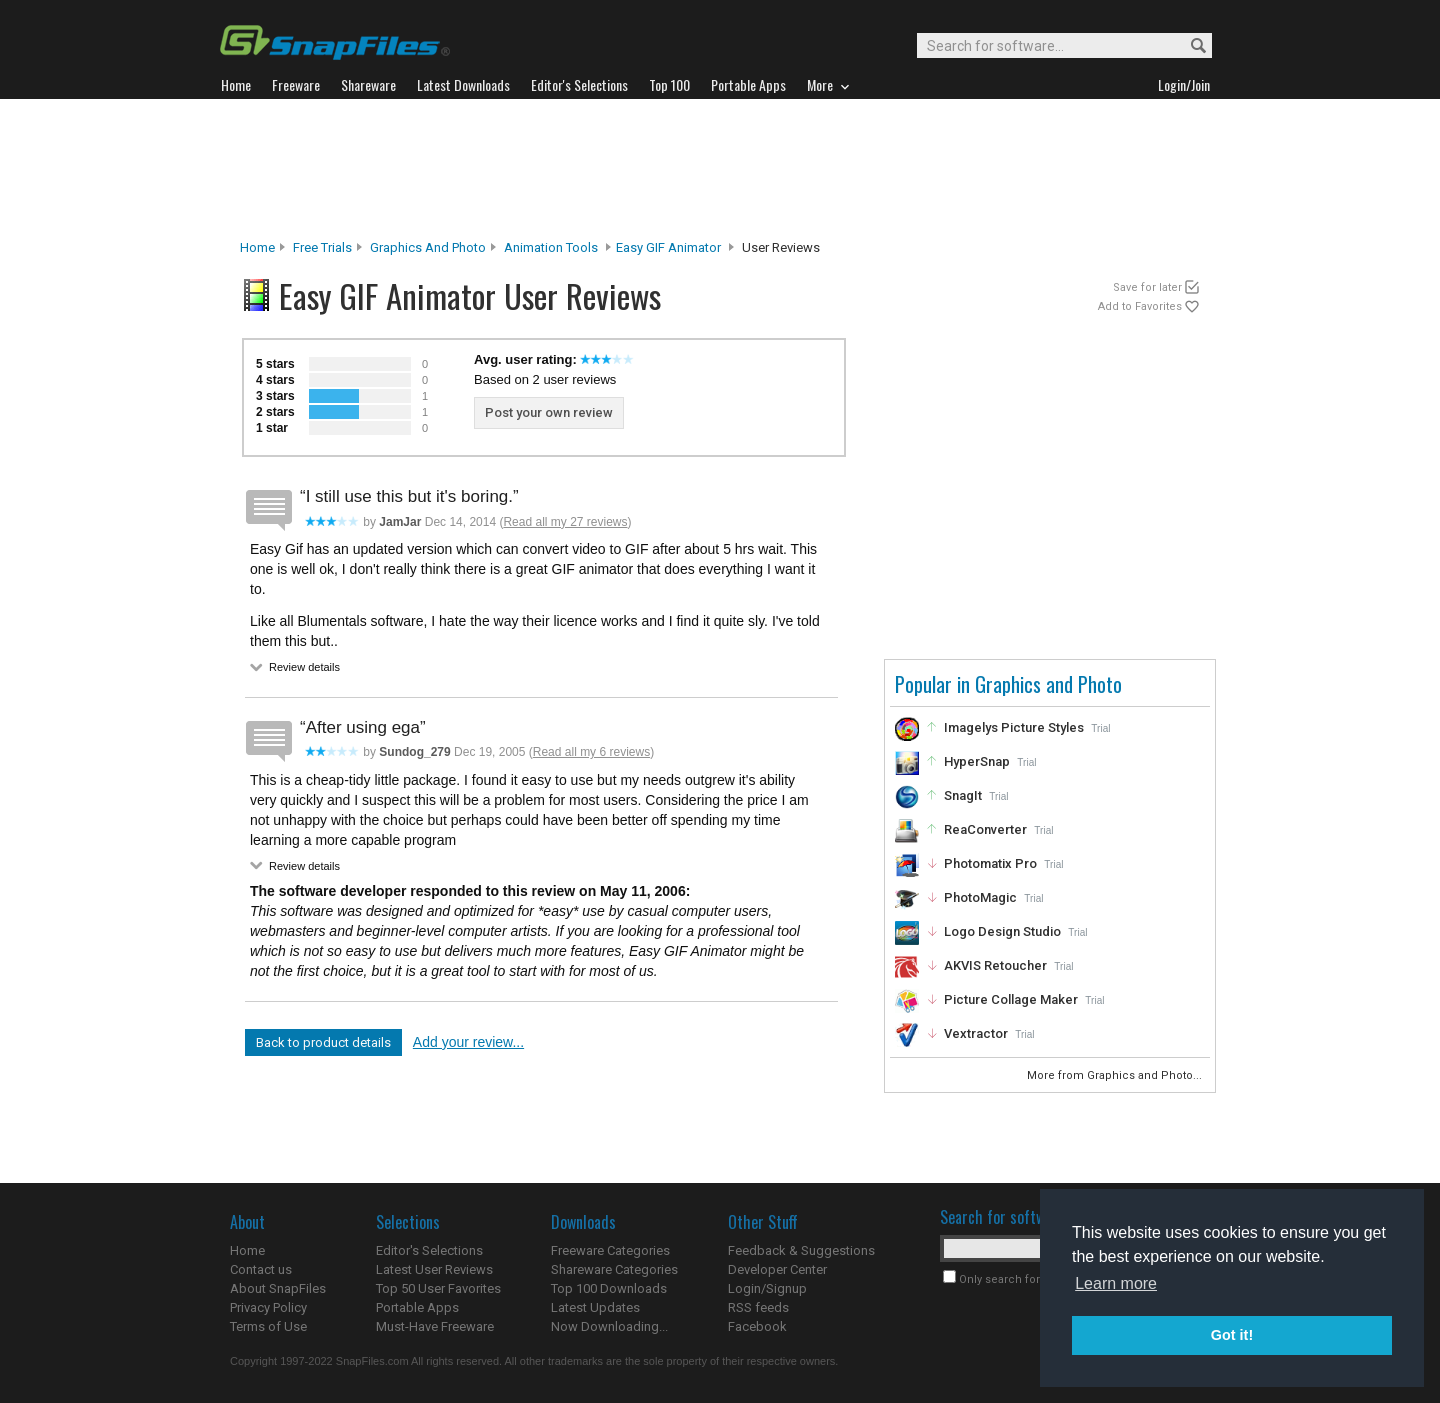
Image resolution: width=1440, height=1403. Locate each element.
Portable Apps (417, 1307)
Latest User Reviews (434, 1269)
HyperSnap (977, 761)
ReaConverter (985, 829)
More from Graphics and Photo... (1116, 1075)
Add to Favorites (1140, 306)
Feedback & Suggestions (801, 1250)
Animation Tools (551, 247)
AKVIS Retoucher (995, 965)
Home (257, 247)
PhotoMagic (980, 897)
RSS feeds (758, 1307)
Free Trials (322, 247)
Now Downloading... (609, 1326)
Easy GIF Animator (668, 247)
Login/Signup (767, 1288)
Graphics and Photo (428, 247)
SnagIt (963, 795)
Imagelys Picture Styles (1014, 727)
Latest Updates (595, 1307)
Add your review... (468, 1042)
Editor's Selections (429, 1250)
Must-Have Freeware (435, 1326)
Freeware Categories (610, 1250)
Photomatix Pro (990, 863)
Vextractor (976, 1033)
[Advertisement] (720, 169)
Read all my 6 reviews (591, 752)
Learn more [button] (1116, 1283)
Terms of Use (268, 1326)
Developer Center (777, 1269)
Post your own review (549, 412)
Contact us (261, 1269)
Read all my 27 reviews (565, 522)
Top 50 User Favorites (438, 1288)
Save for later (1147, 287)
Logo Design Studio (1002, 931)
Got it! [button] (1232, 1335)
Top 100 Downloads (609, 1288)
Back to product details (323, 1042)
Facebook (757, 1326)
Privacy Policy (268, 1307)
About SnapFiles (278, 1288)
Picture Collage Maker (1011, 999)
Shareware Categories (614, 1269)
